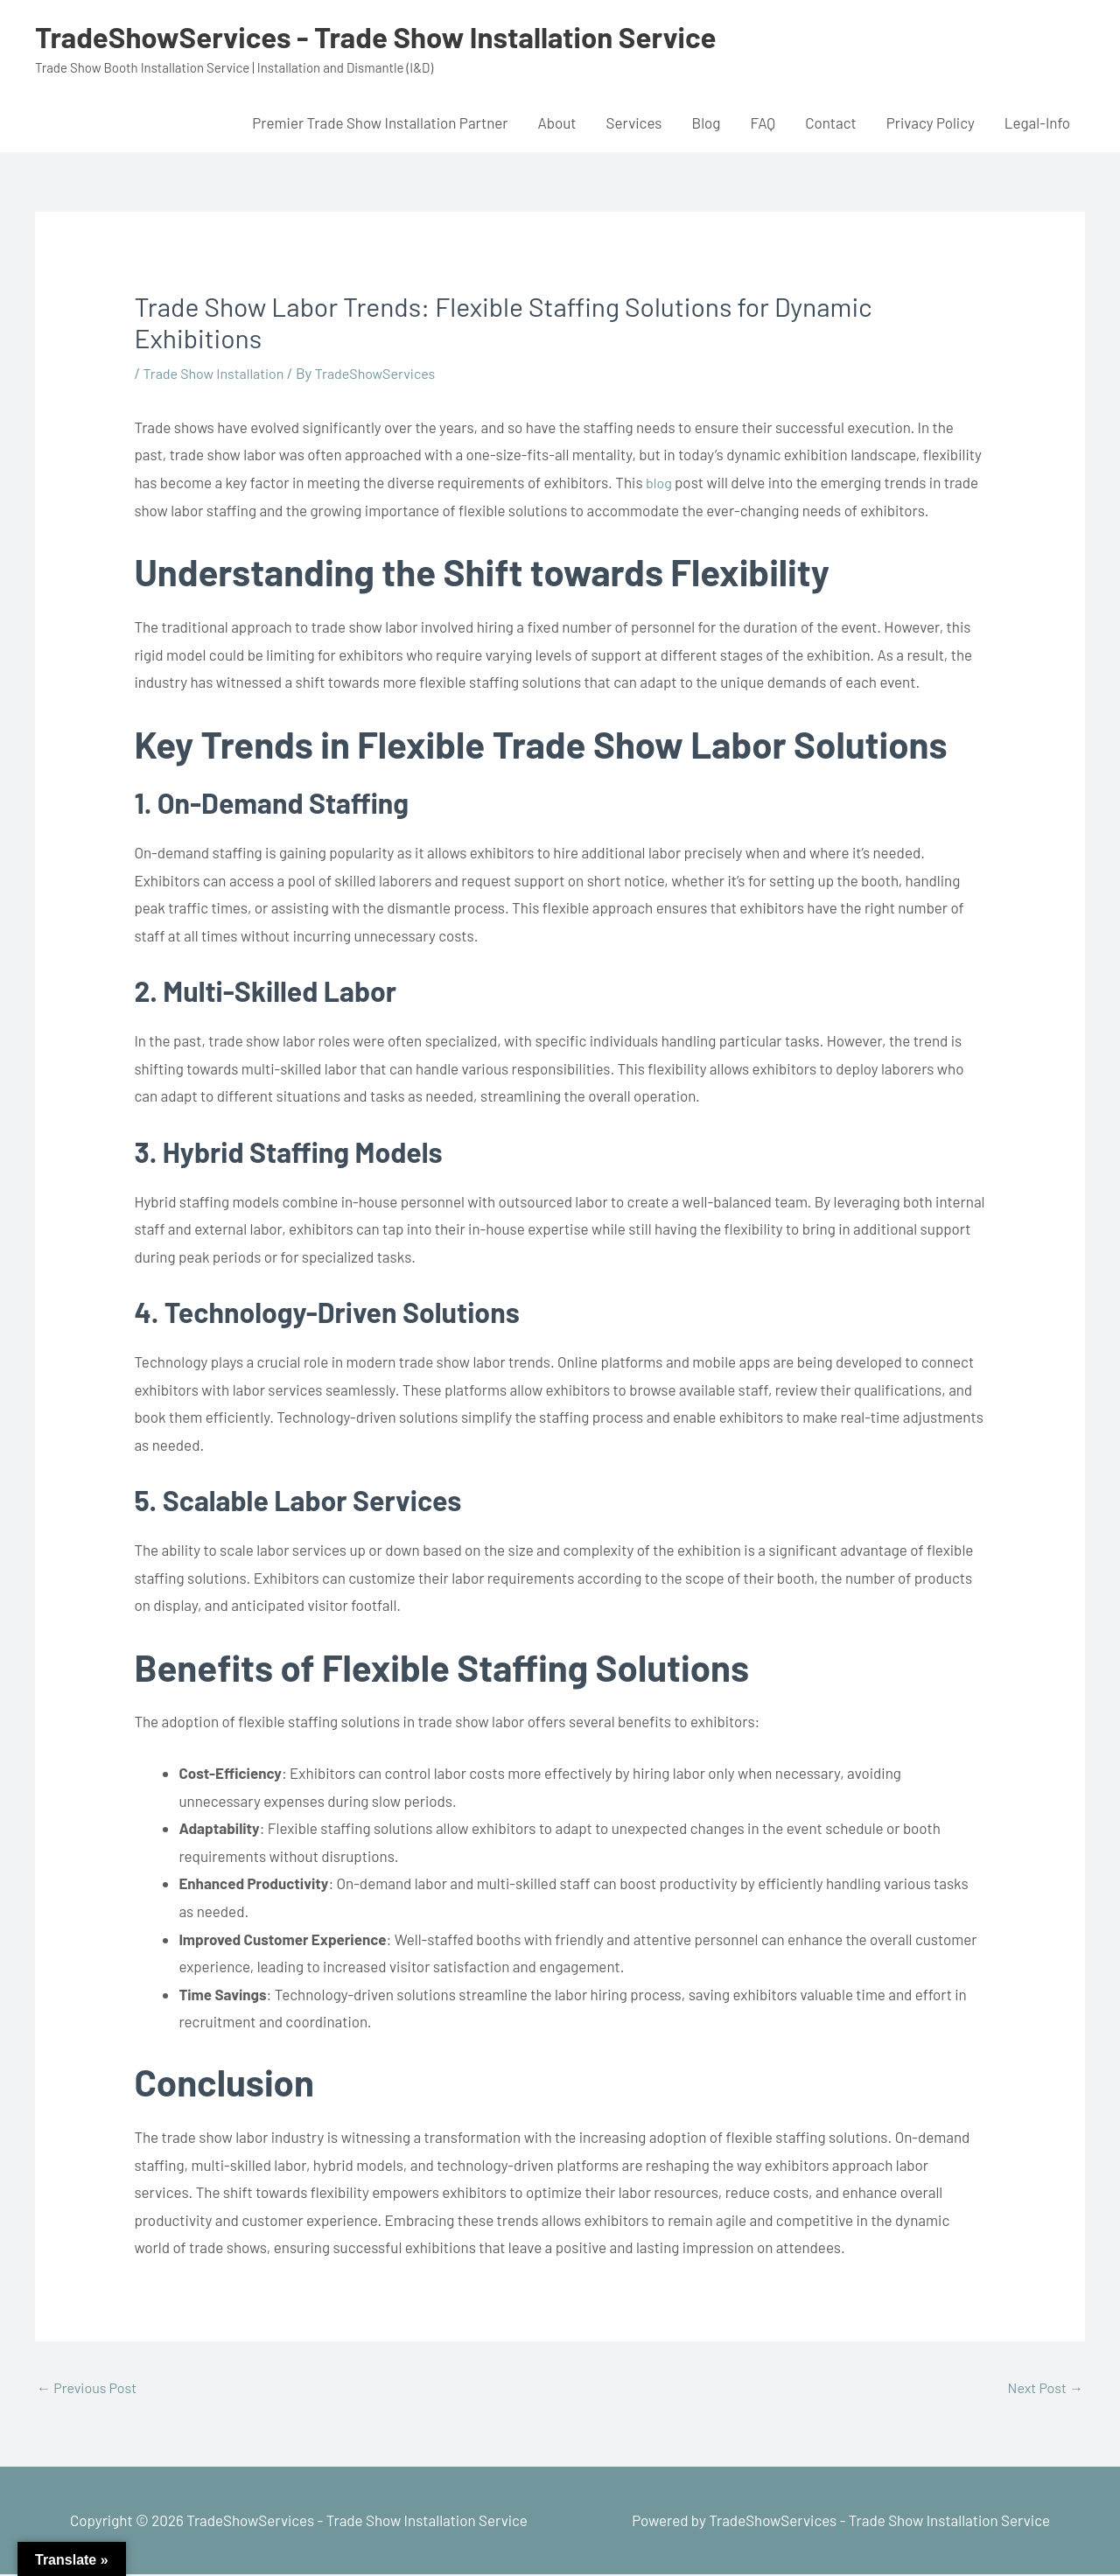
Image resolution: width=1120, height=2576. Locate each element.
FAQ (762, 122)
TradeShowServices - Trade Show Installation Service (397, 36)
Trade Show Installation (218, 373)
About (556, 122)
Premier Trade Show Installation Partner (380, 122)
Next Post (1043, 2389)
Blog (705, 122)
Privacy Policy (930, 122)
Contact (831, 122)
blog (660, 482)
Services (634, 122)
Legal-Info (1037, 122)
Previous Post (90, 2389)
